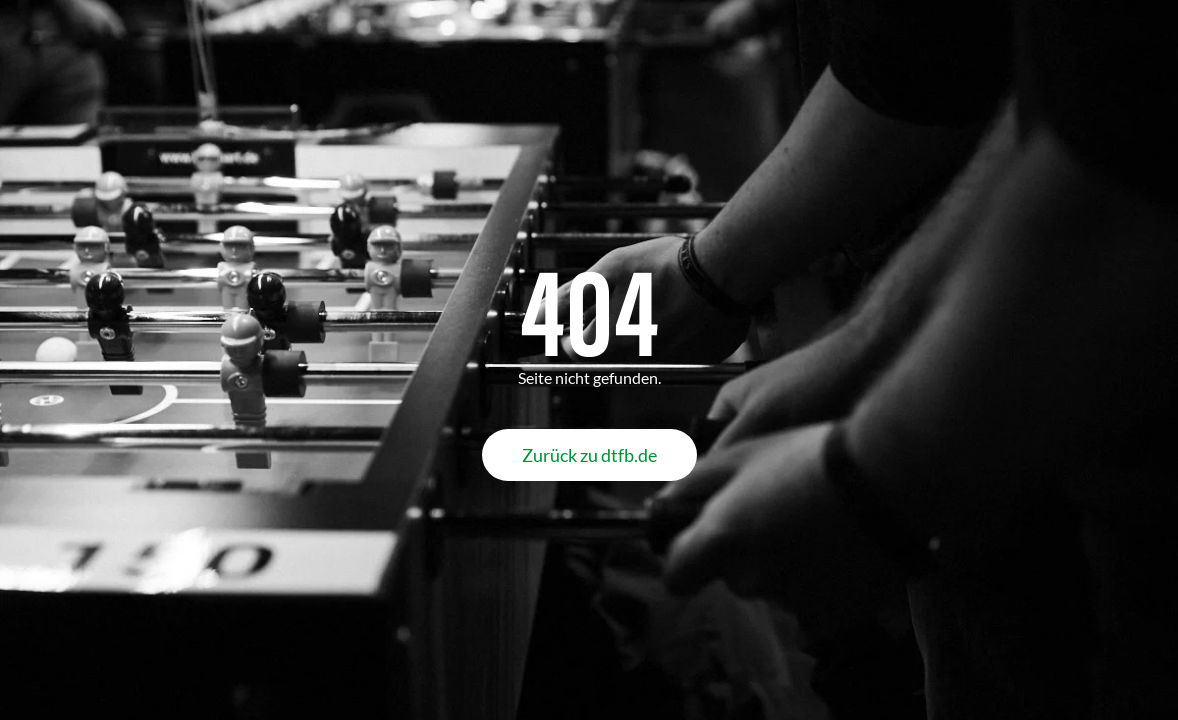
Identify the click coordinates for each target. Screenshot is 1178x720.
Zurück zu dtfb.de (589, 455)
